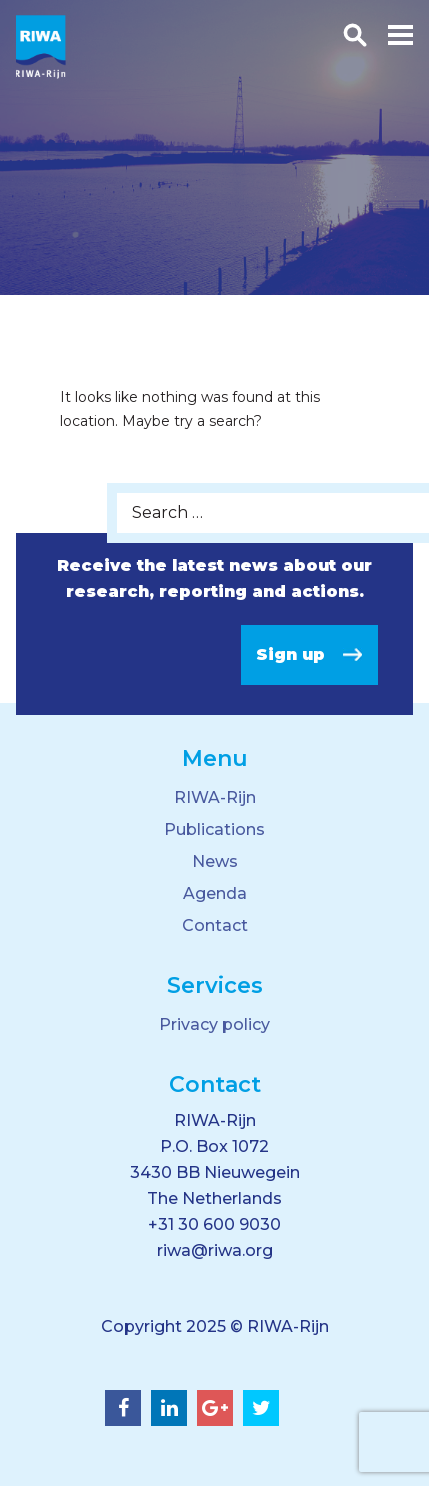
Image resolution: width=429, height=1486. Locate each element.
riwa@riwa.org (215, 1250)
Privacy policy (214, 1024)
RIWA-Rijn (215, 797)
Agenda (215, 893)
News (215, 861)
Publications (214, 829)
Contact (215, 925)
